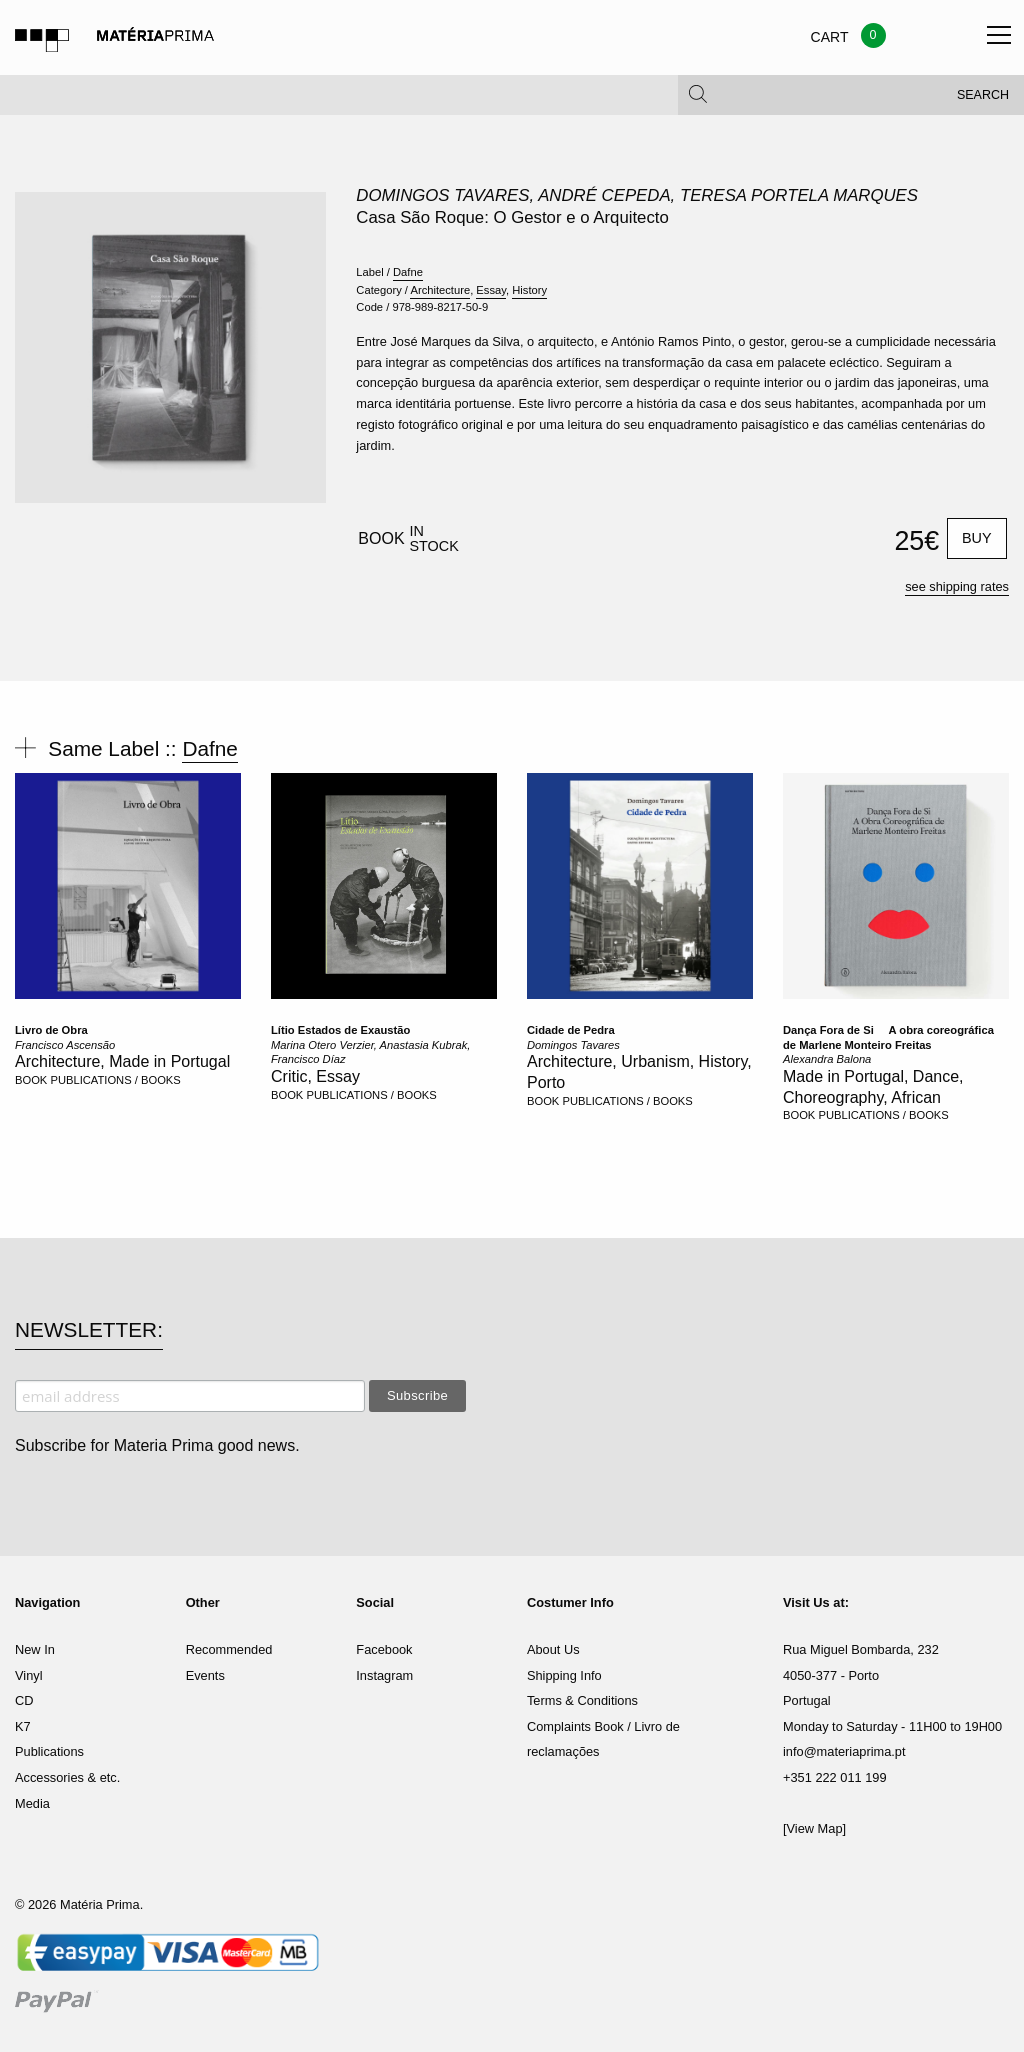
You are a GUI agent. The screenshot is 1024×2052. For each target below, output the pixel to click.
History (529, 290)
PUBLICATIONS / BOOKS (115, 1080)
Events (205, 1675)
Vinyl (29, 1675)
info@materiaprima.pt (844, 1751)
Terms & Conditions (582, 1700)
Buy (977, 538)
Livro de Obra (51, 1030)
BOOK (31, 1080)
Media (32, 1803)
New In (35, 1649)
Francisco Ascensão (65, 1045)
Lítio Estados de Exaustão (340, 1030)
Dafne (408, 272)
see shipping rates (957, 586)
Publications (49, 1751)
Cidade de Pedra (571, 1030)
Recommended (229, 1649)
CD (24, 1700)
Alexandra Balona (827, 1059)
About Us (553, 1649)
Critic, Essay (315, 1076)
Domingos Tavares (573, 1045)
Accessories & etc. (67, 1777)
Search (983, 100)
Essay (491, 290)
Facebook (384, 1649)
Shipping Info (564, 1675)
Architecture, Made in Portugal (122, 1061)
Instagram (384, 1675)
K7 (23, 1726)
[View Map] (814, 1828)
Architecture (440, 290)
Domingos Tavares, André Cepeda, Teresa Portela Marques (637, 195)
